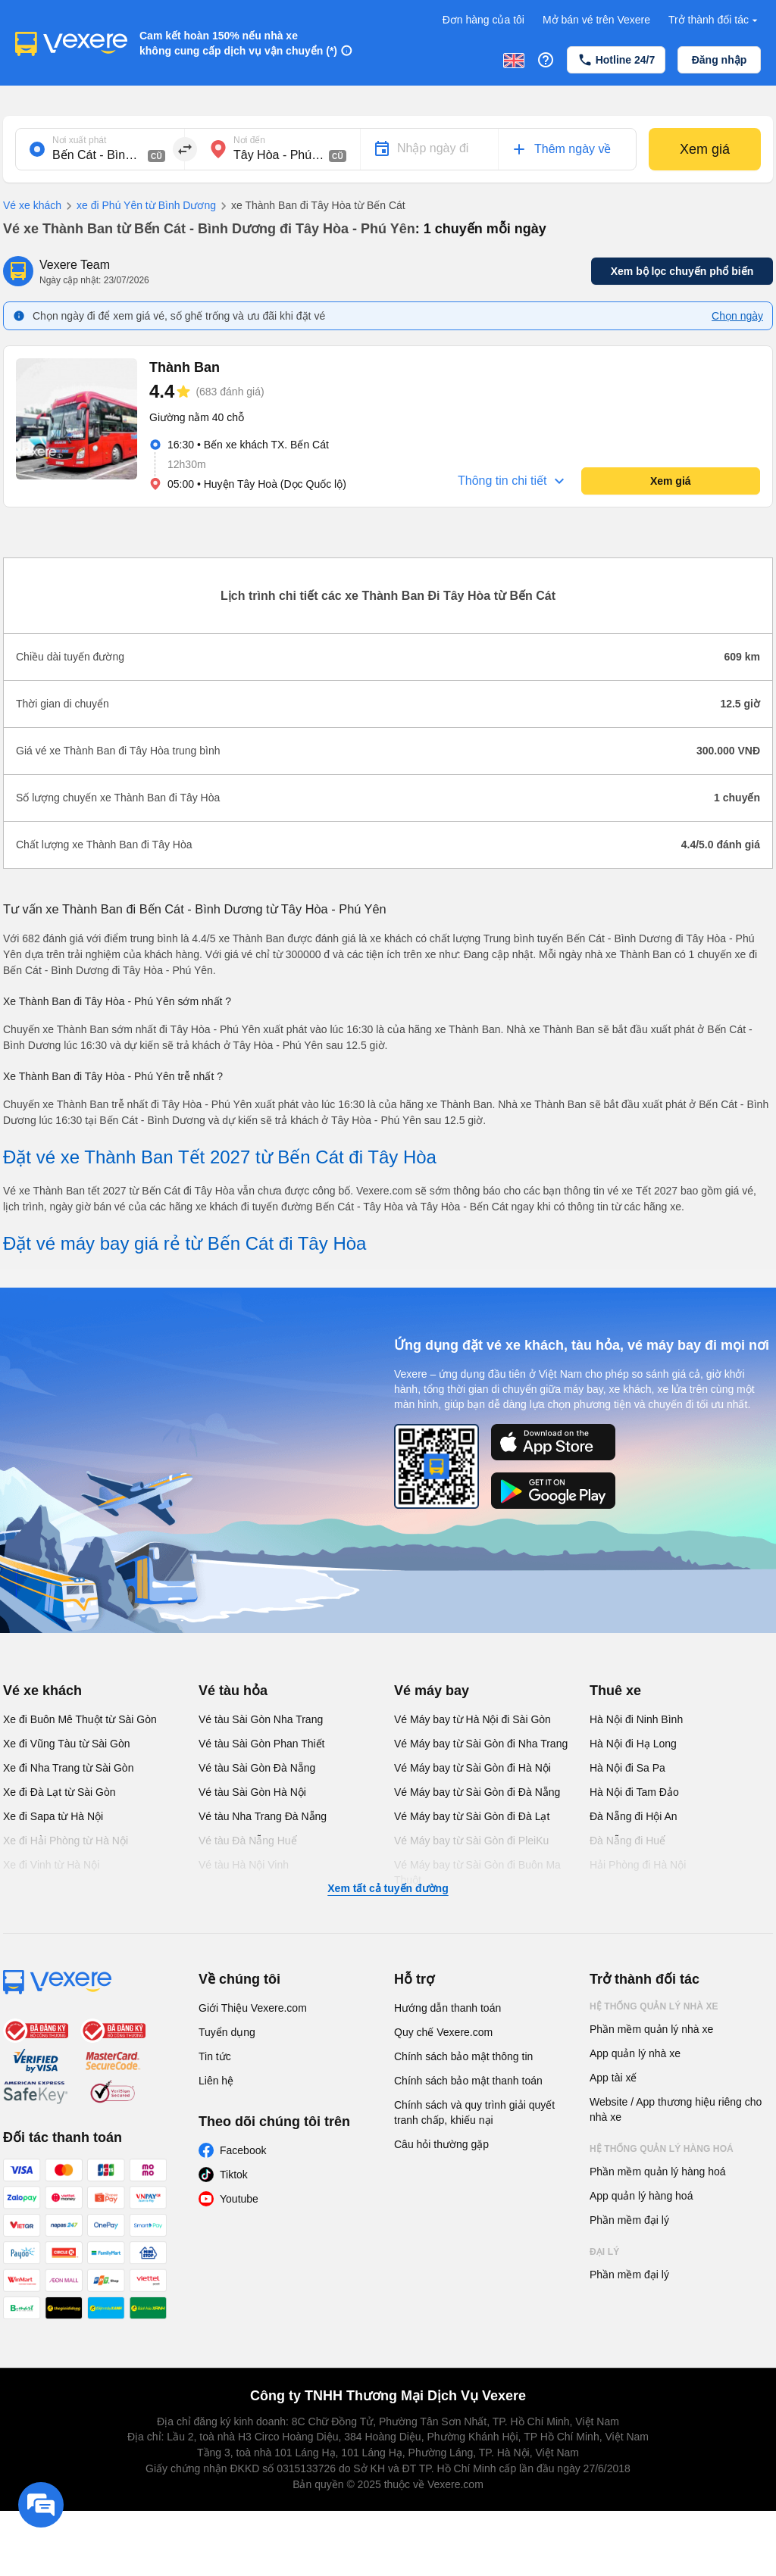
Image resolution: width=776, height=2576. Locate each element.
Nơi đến (249, 140)
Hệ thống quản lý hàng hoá (662, 2149)
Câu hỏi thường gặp (441, 2144)
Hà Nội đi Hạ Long (633, 1744)
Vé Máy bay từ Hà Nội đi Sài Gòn (472, 1719)
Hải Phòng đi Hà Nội (638, 1865)
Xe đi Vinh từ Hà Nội (51, 1865)
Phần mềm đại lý (629, 2220)
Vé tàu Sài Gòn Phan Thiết (262, 1744)
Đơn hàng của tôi (483, 20)
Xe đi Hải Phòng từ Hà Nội (65, 1840)
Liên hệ (216, 2081)
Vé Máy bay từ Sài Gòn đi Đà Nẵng (477, 1792)
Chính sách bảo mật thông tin (463, 2056)
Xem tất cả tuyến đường (387, 1888)
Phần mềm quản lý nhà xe (651, 2029)
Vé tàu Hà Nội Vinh (244, 1865)
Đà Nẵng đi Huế (627, 1840)
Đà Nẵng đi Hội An (633, 1816)
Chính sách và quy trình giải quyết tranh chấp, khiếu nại (474, 2112)
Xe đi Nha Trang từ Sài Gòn (68, 1768)
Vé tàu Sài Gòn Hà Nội (252, 1792)
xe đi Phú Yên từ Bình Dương (138, 206)
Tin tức (215, 2056)
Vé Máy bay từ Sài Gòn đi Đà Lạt (471, 1816)
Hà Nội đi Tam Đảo (634, 1792)
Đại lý (604, 2252)
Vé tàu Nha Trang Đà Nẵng (263, 1816)
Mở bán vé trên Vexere (596, 20)
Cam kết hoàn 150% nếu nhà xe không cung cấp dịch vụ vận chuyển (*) (238, 43)
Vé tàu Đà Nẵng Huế (248, 1840)
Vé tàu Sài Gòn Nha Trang (261, 1719)
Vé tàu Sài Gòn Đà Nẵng (257, 1768)
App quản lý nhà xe (635, 2053)
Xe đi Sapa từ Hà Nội (53, 1816)
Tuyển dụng (227, 2032)
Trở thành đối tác (714, 20)
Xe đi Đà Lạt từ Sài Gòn (59, 1792)
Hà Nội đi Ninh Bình (636, 1719)
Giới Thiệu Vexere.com (253, 2008)
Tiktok (234, 2175)
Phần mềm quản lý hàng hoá (658, 2171)
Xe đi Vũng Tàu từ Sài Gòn (66, 1744)
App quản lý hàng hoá (641, 2196)
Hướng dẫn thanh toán (447, 2008)
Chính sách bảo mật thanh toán (468, 2081)
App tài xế (613, 2078)
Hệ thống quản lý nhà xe (654, 2006)
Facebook (243, 2150)
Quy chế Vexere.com (443, 2032)
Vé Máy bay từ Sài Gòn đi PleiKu (471, 1840)
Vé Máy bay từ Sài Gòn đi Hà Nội (472, 1768)
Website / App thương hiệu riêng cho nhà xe (676, 2109)
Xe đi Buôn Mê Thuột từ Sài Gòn (80, 1719)
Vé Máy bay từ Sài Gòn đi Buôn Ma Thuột (477, 1872)
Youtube (239, 2199)
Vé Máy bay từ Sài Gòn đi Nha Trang (481, 1744)
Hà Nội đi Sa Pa (627, 1768)
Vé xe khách (32, 205)
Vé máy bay (431, 1690)
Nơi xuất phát (79, 140)
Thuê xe (615, 1690)
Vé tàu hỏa (233, 1690)
